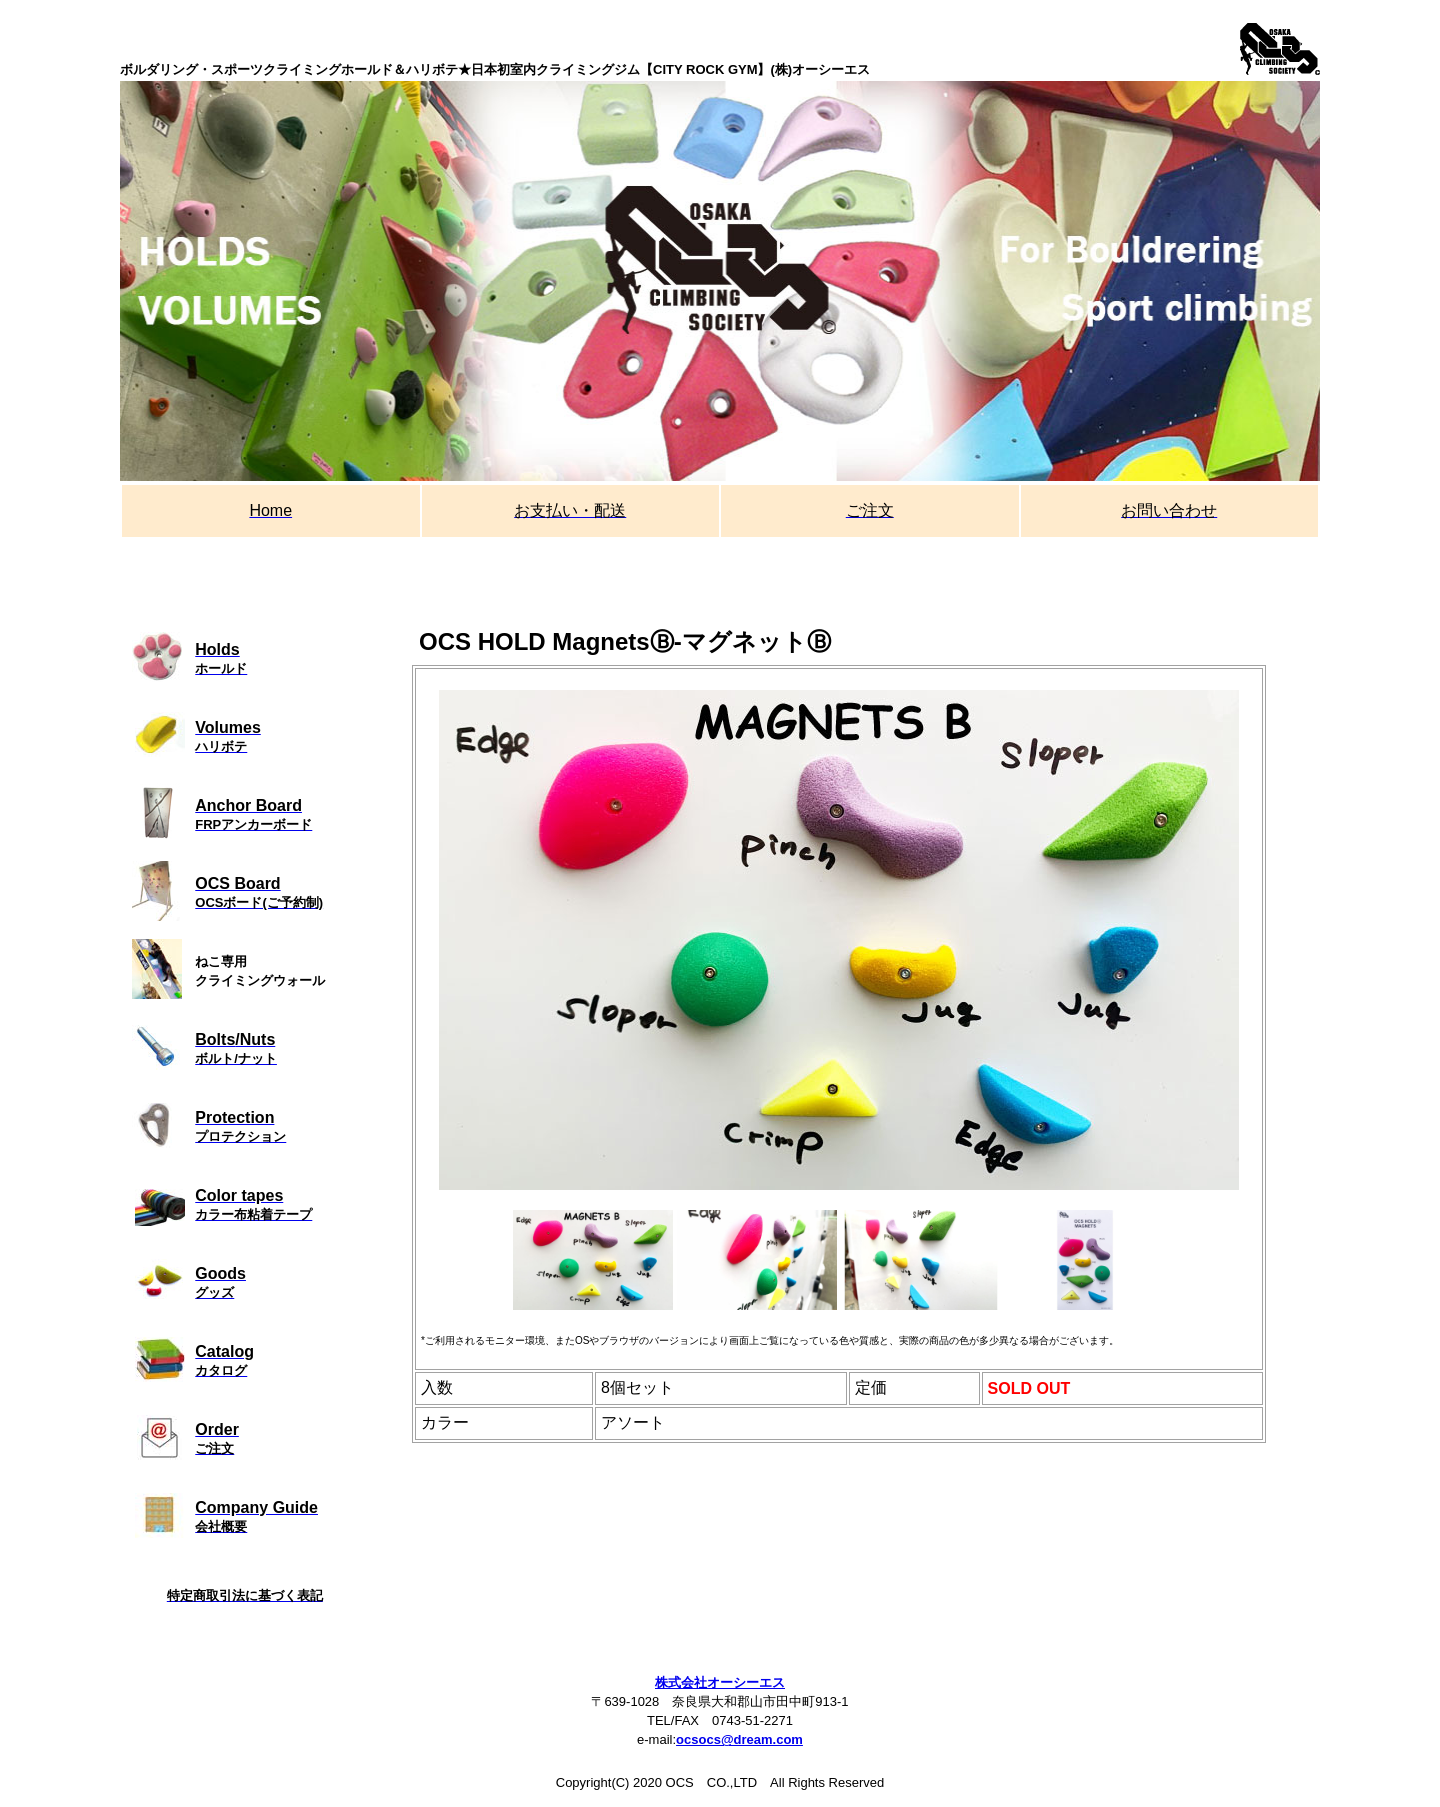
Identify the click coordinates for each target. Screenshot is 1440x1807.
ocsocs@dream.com (739, 1739)
